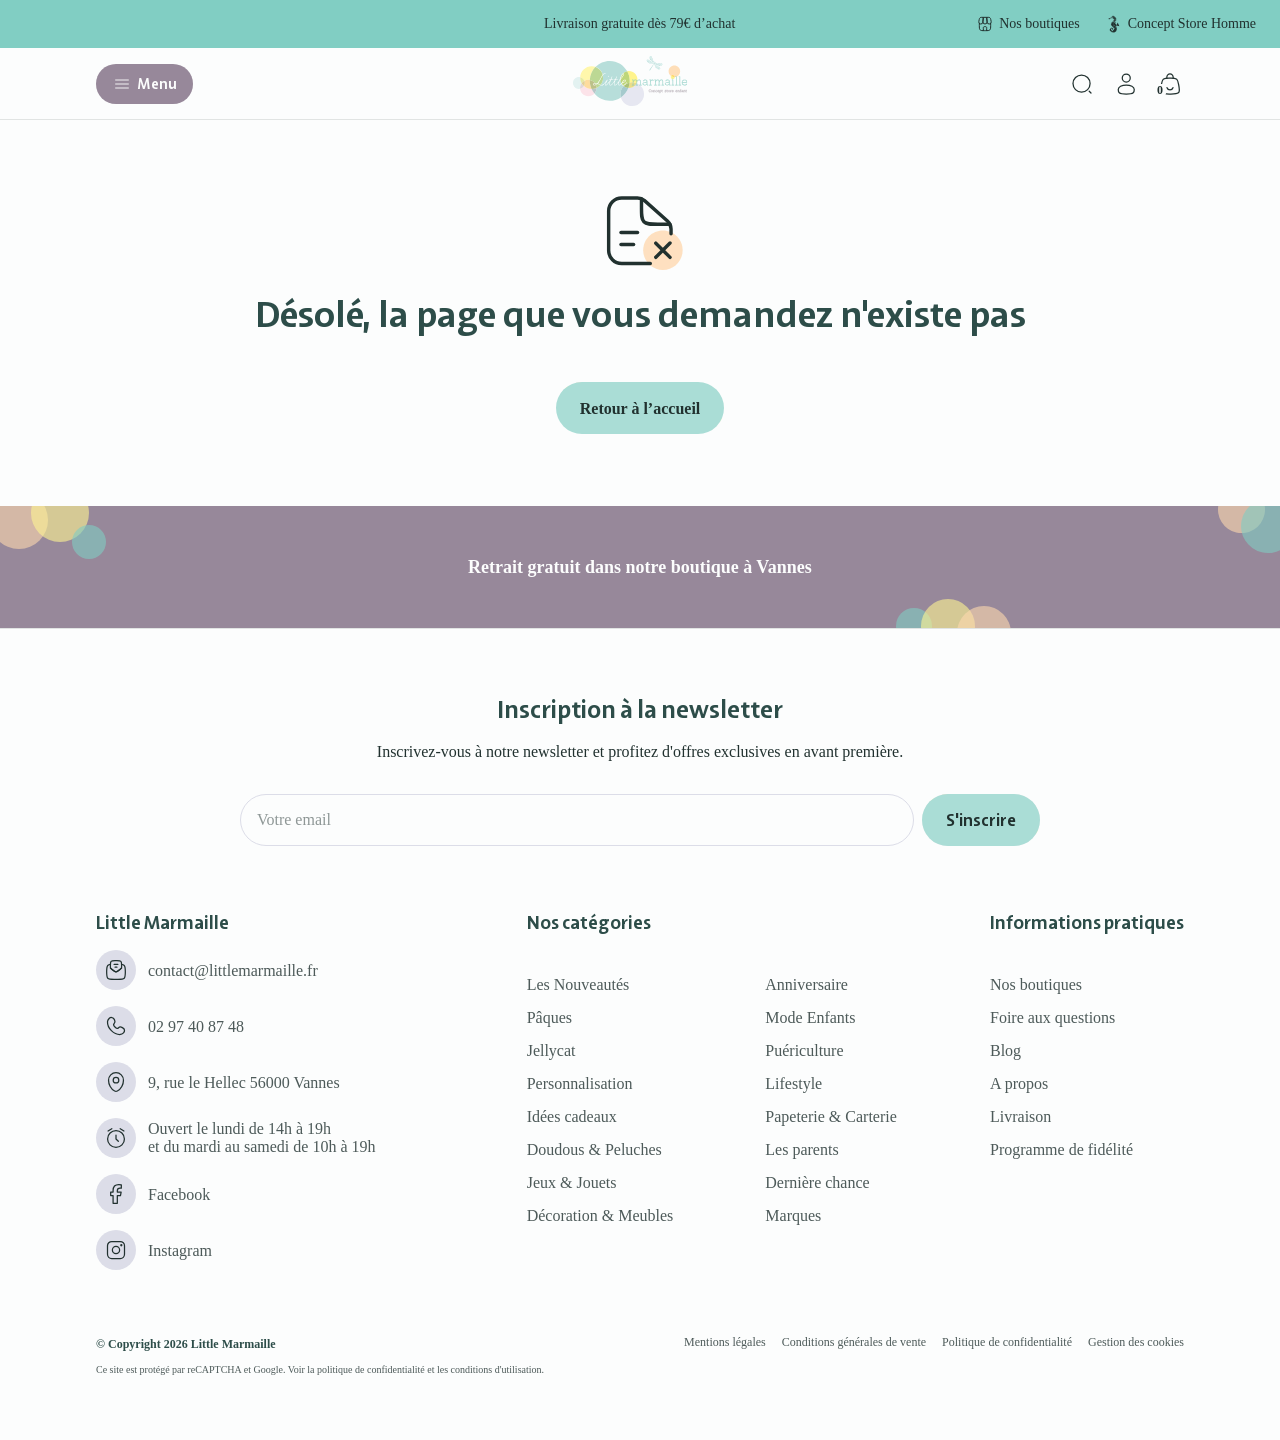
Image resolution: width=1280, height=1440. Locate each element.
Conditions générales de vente (854, 1342)
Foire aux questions (1052, 1017)
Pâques (549, 1017)
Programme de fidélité (1061, 1149)
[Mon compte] (1126, 84)
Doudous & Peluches (594, 1149)
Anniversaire (806, 984)
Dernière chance (817, 1182)
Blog (1005, 1050)
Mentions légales (725, 1342)
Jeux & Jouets (572, 1182)
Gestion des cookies (1136, 1342)
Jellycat (551, 1050)
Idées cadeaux (572, 1116)
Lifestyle (793, 1083)
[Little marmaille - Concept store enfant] (630, 100)
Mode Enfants (810, 1017)
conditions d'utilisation (496, 1369)
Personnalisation (580, 1083)
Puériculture (804, 1050)
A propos (1019, 1083)
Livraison (1020, 1116)
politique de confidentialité (371, 1369)
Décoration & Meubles (600, 1215)
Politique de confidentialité (1007, 1342)
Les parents (801, 1149)
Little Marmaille (233, 1344)
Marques (793, 1215)
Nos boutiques (1036, 984)
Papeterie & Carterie (831, 1116)
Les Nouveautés (578, 984)
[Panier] (1170, 84)
